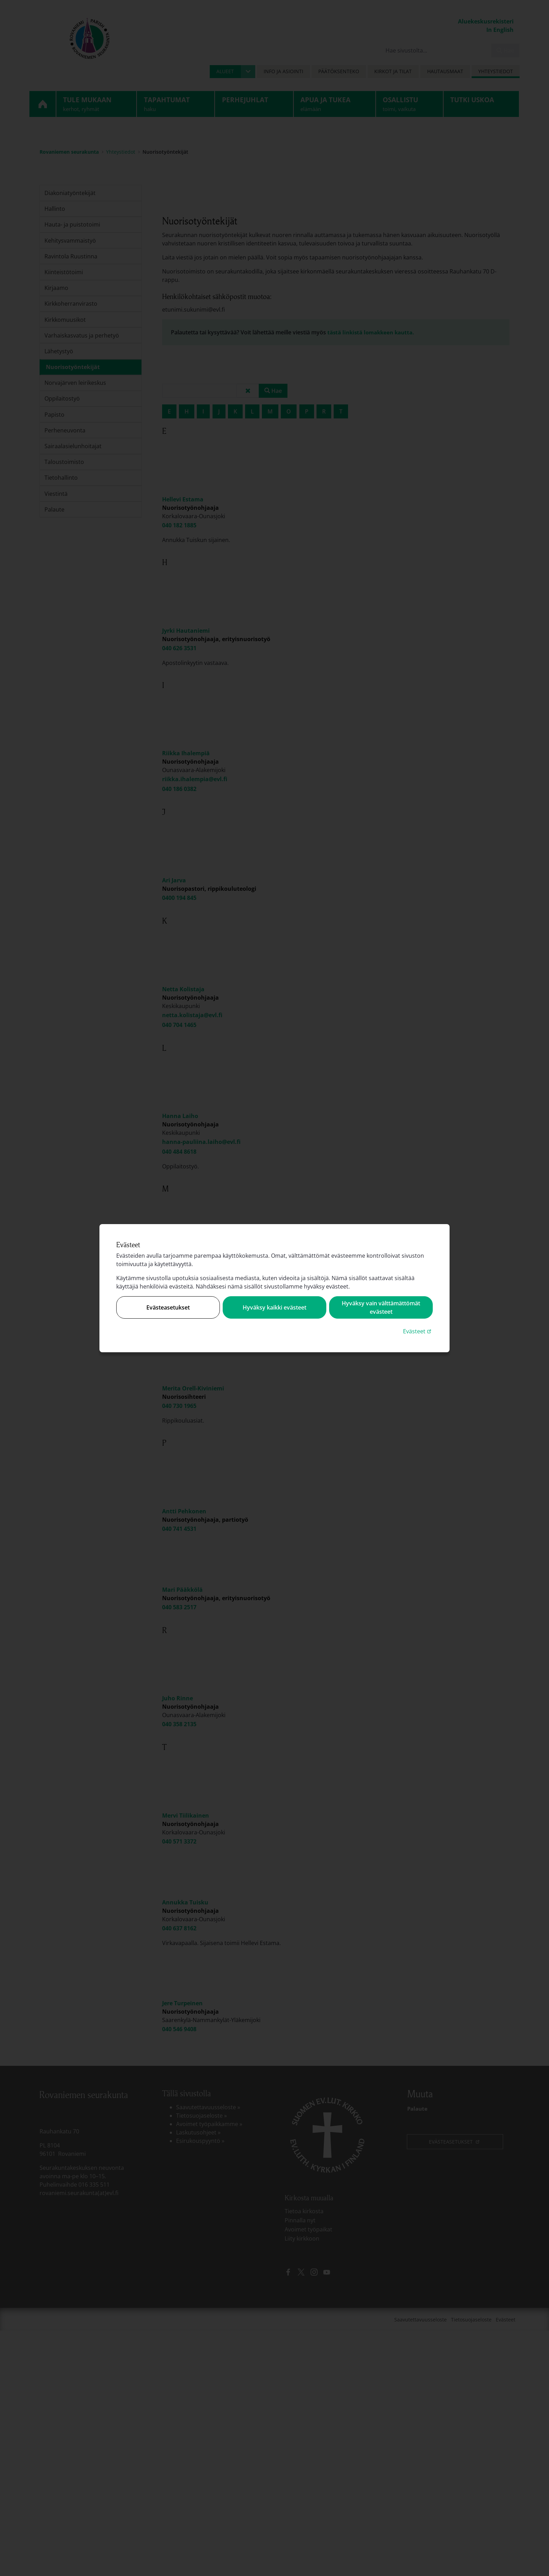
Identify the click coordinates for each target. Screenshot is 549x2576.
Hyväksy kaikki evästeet (274, 1307)
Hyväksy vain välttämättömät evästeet (381, 1307)
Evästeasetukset (168, 1307)
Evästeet (418, 1331)
